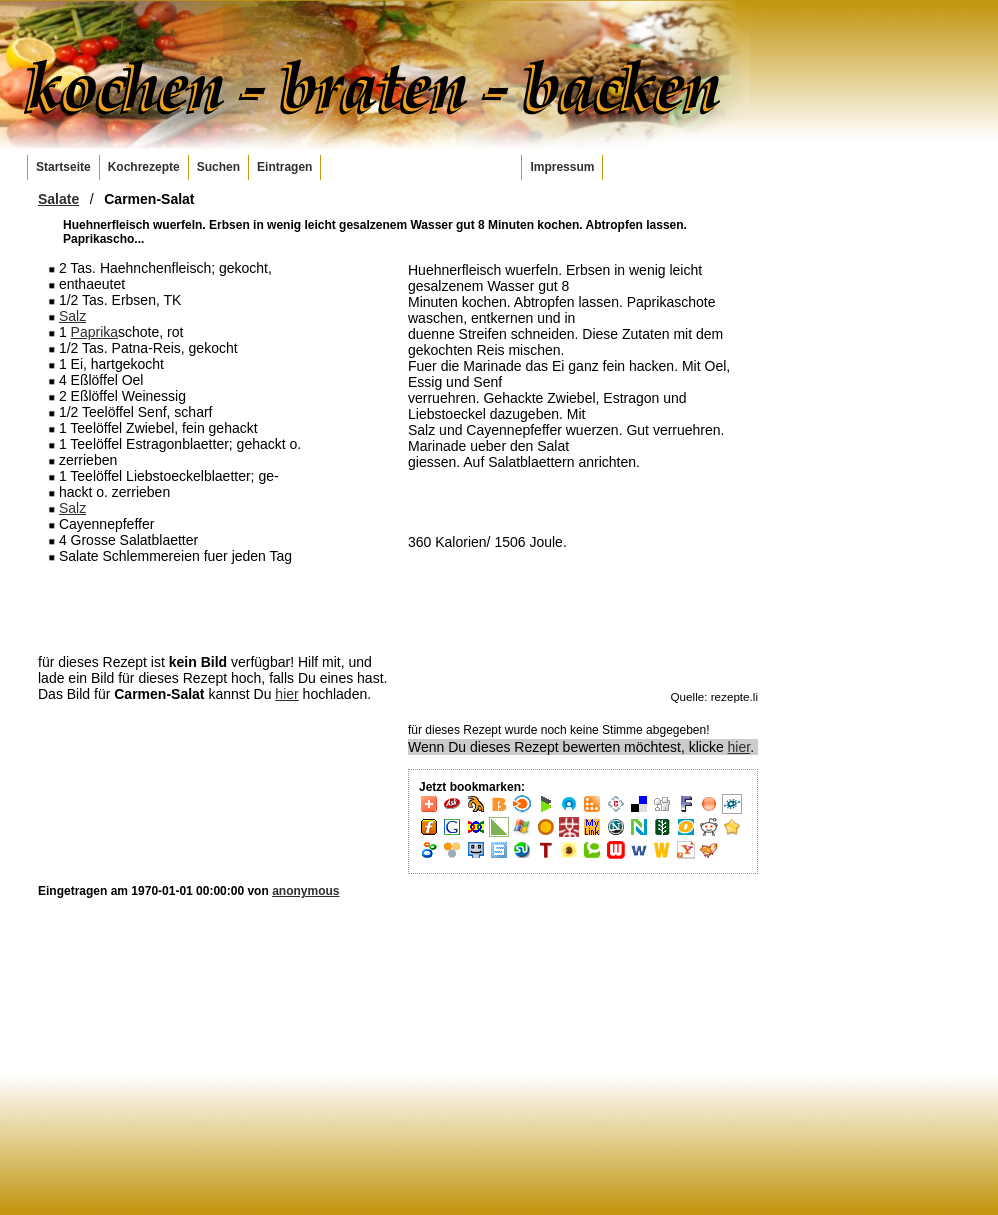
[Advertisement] (213, 608)
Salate (58, 199)
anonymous (305, 891)
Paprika (94, 332)
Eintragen (284, 167)
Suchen (218, 167)
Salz (72, 316)
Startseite (63, 167)
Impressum (562, 167)
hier (286, 694)
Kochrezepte (144, 167)
